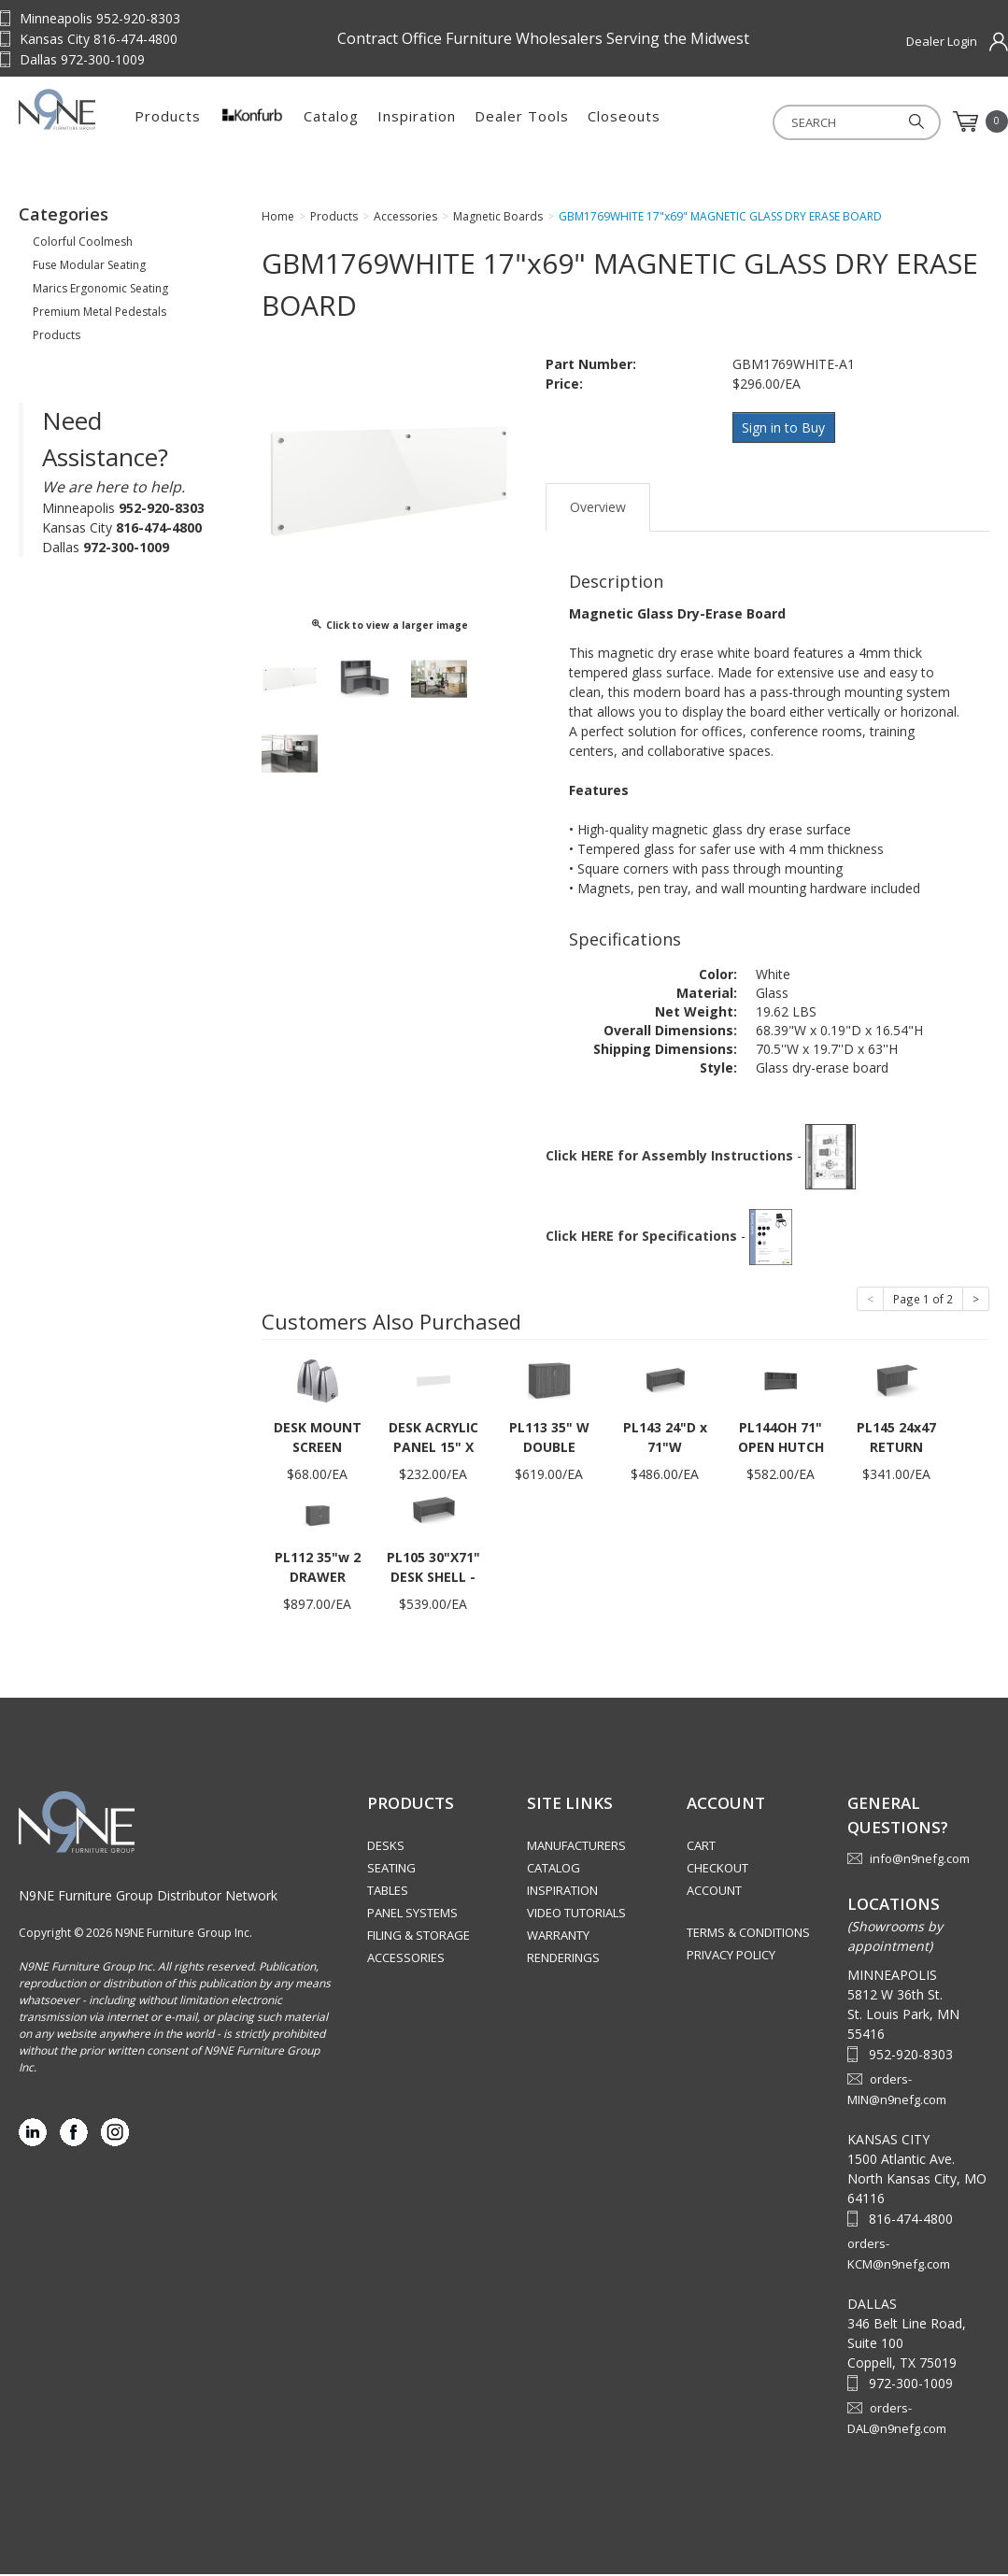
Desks (386, 1847)
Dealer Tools (621, 121)
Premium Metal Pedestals (99, 317)
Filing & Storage (418, 1936)
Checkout (717, 1869)
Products (267, 121)
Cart (701, 1847)
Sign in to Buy (786, 432)
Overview (598, 509)
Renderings (563, 1959)
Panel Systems (412, 1914)
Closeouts (723, 121)
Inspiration (515, 121)
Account (714, 1892)
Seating (391, 1869)
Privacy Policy (731, 1956)
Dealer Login (941, 41)
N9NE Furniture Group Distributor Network (148, 1897)
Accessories (406, 1959)
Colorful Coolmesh (83, 247)
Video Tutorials (576, 1914)
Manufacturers (576, 1847)
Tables (387, 1892)
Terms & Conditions (748, 1934)
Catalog (430, 121)
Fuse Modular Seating (89, 270)
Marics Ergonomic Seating (100, 294)
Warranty (558, 1936)
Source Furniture (112, 121)
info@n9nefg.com (920, 1860)
